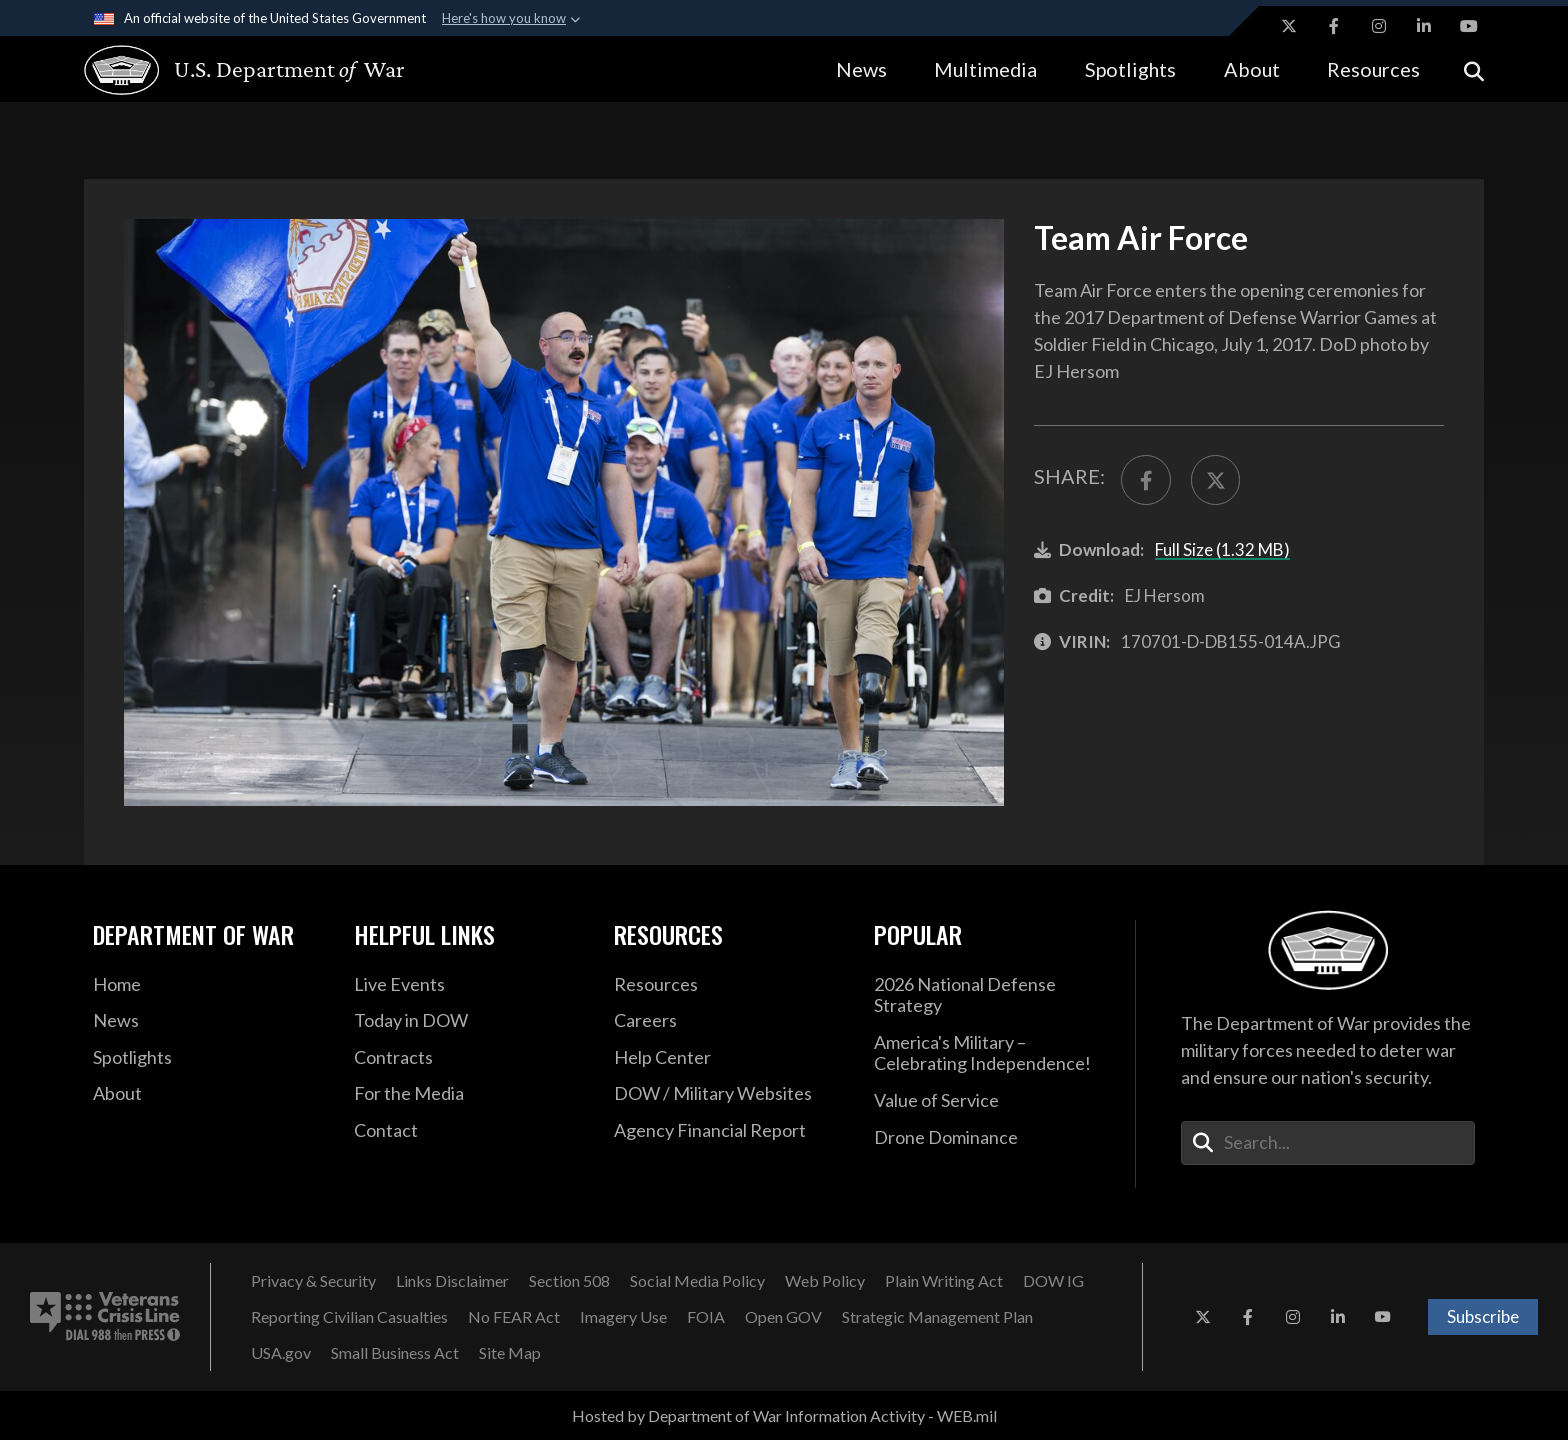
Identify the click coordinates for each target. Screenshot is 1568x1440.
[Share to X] (1216, 480)
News (861, 69)
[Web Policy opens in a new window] (825, 1281)
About (1252, 69)
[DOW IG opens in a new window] (1053, 1281)
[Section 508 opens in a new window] (569, 1281)
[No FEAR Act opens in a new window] (514, 1317)
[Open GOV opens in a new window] (783, 1317)
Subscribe (1483, 1316)
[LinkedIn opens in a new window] (1424, 26)
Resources (1373, 69)
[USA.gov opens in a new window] (281, 1353)
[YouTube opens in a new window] (1469, 26)
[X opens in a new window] (1289, 26)
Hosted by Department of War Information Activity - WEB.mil (784, 1415)
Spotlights (1130, 69)
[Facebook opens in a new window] (1334, 26)
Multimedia (985, 69)
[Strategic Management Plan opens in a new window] (937, 1317)
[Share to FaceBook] (1146, 480)
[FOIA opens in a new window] (706, 1317)
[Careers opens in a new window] (729, 1021)
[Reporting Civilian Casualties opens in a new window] (349, 1317)
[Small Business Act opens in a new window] (395, 1353)
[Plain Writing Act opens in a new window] (944, 1281)
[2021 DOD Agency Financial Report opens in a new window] (729, 1131)
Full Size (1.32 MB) (1222, 549)
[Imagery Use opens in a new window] (623, 1317)
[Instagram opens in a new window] (1379, 26)
